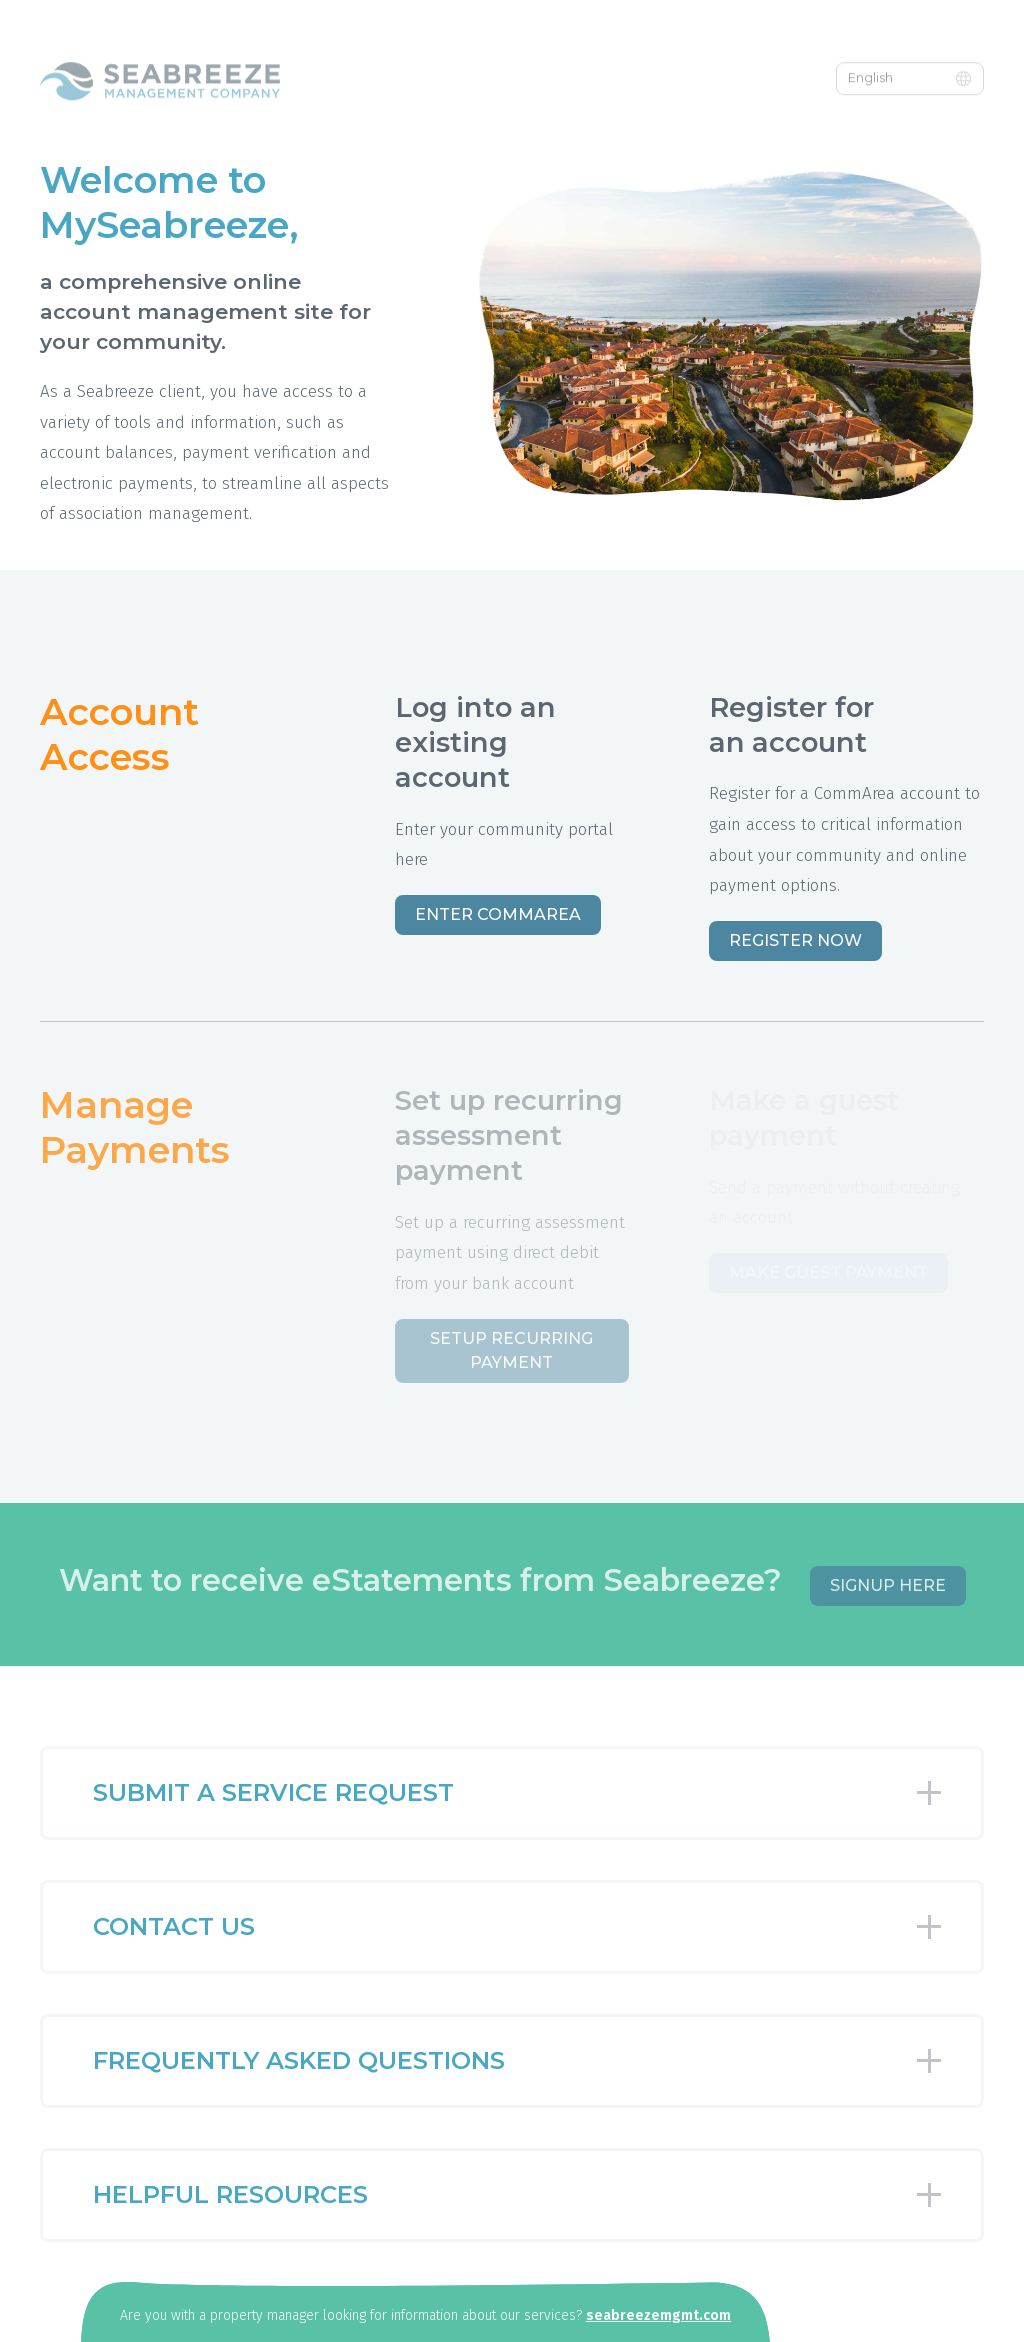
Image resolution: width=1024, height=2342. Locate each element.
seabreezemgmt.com (658, 2315)
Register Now (795, 940)
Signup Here (888, 1585)
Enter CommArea (498, 914)
